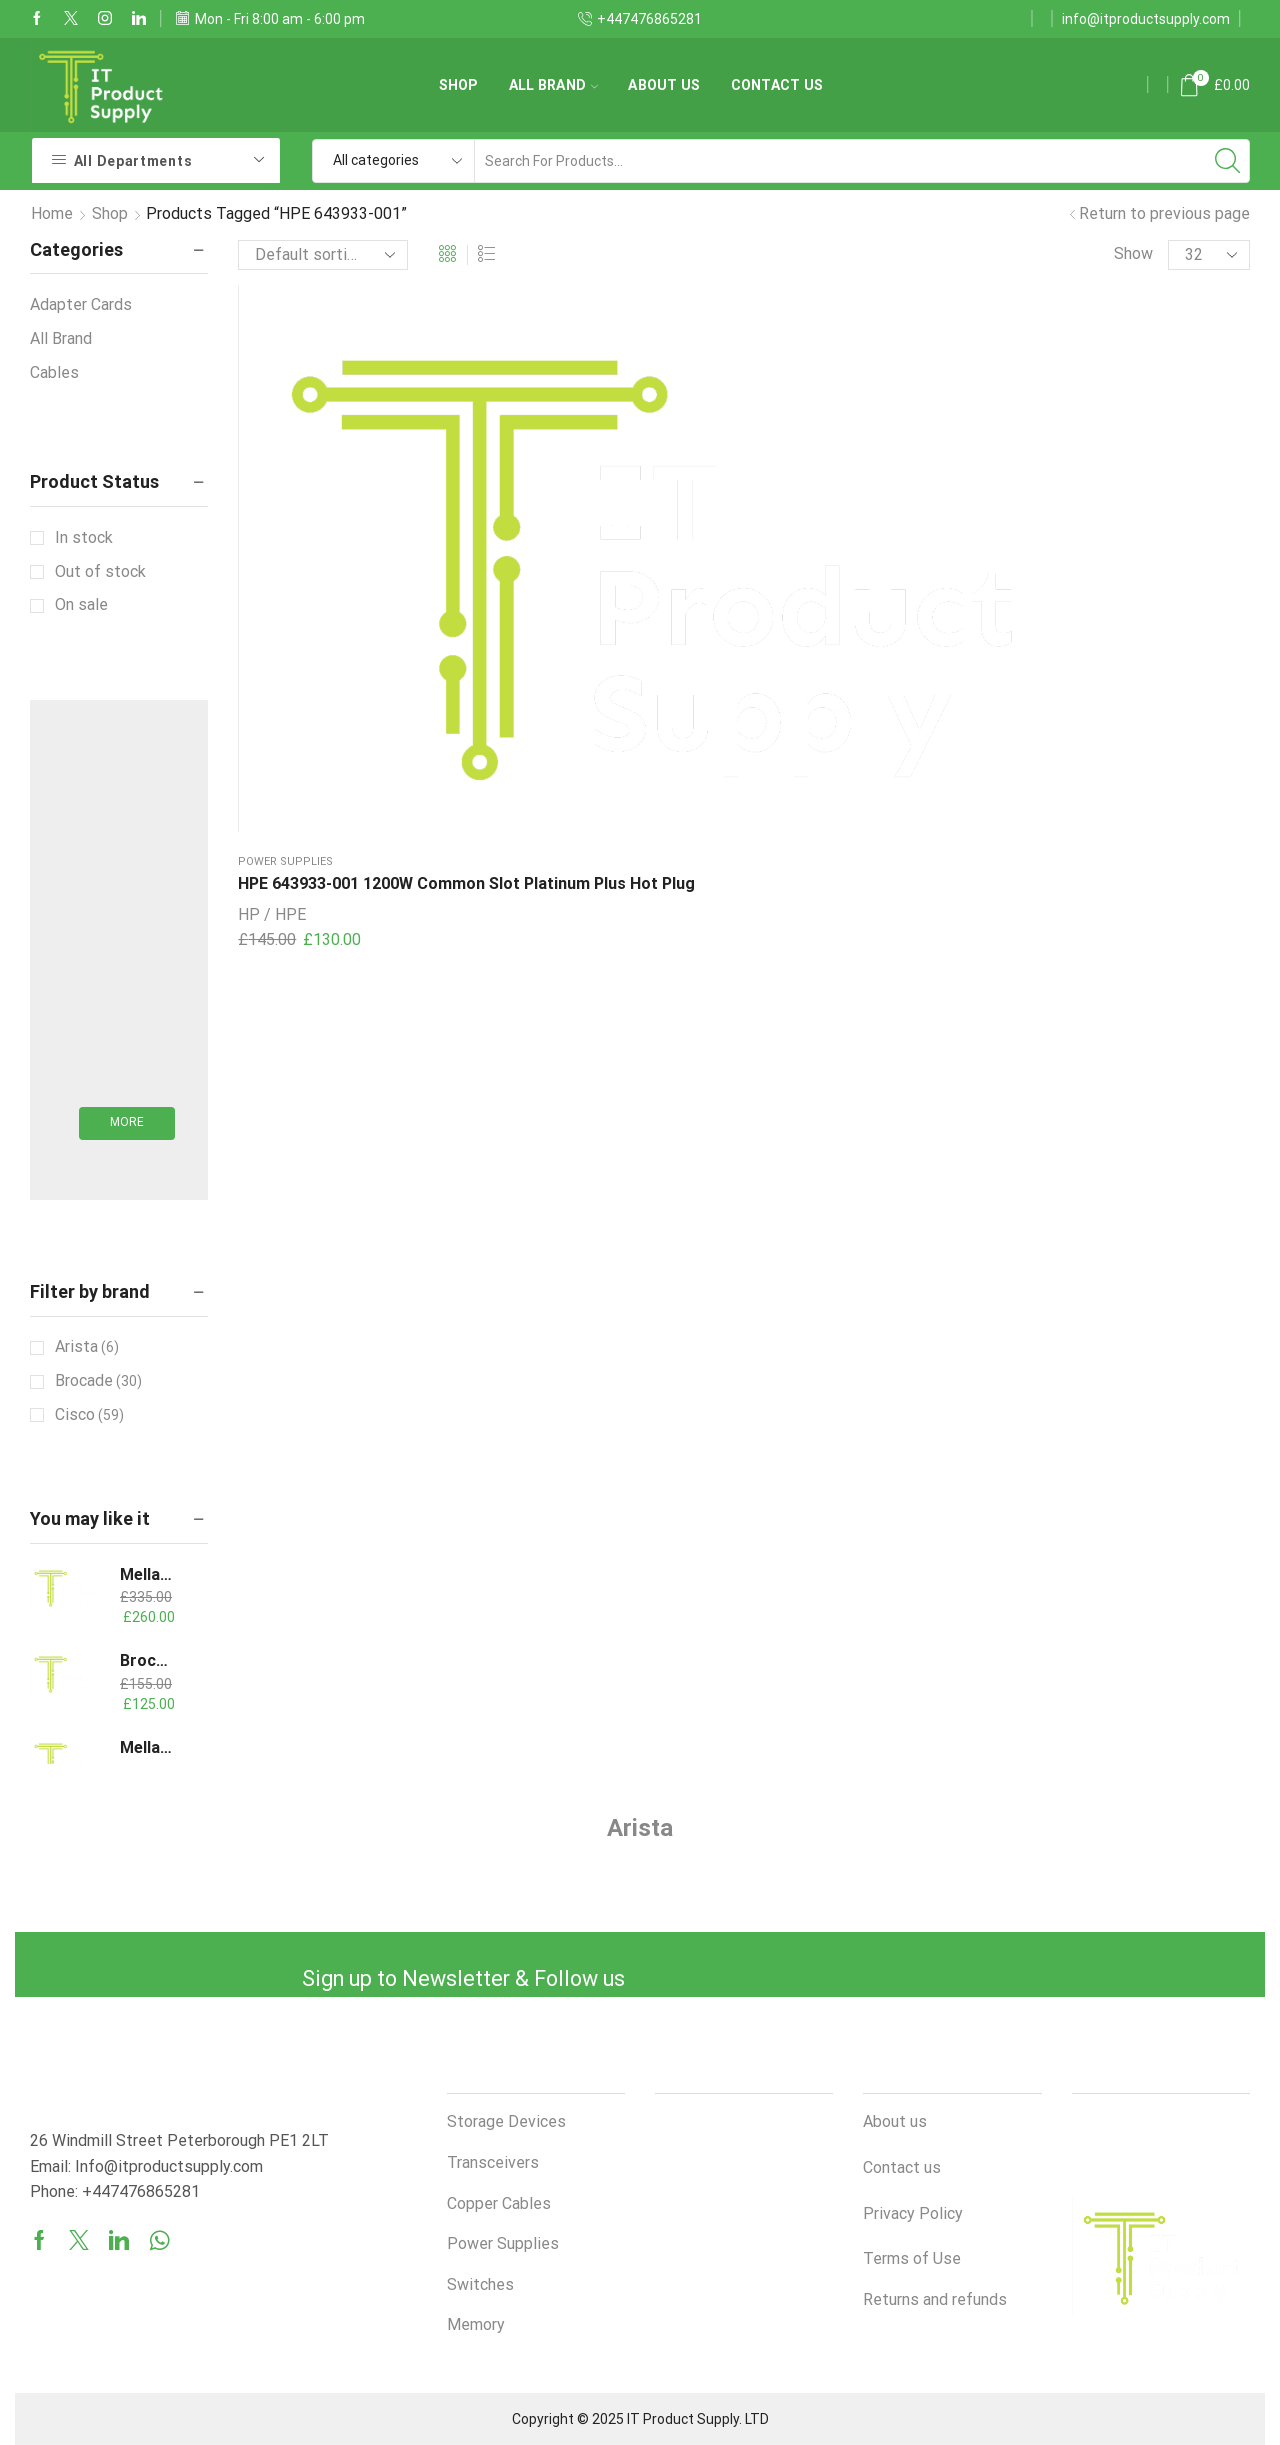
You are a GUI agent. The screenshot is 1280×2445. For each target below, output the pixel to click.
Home (52, 213)
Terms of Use (912, 2258)
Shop (459, 85)
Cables (54, 372)
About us (664, 85)
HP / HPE (272, 546)
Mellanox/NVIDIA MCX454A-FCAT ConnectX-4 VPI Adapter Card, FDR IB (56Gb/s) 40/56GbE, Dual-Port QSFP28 (146, 1574)
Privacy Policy (913, 2213)
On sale (81, 604)
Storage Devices (506, 2121)
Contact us (777, 85)
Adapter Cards (81, 304)
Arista (87, 1347)
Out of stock (100, 571)
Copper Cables (499, 2203)
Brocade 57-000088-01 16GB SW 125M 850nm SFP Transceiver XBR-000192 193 (146, 1660)
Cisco (89, 1415)
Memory (476, 2324)
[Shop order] (323, 255)
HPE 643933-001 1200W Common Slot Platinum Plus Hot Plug (325, 491)
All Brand (554, 85)
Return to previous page (1164, 213)
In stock (84, 537)
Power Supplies (285, 445)
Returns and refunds (935, 2299)
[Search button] (1228, 161)
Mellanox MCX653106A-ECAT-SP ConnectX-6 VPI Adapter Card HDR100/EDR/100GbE (146, 1747)
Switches (480, 2284)
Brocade (98, 1381)
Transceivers (493, 2162)
